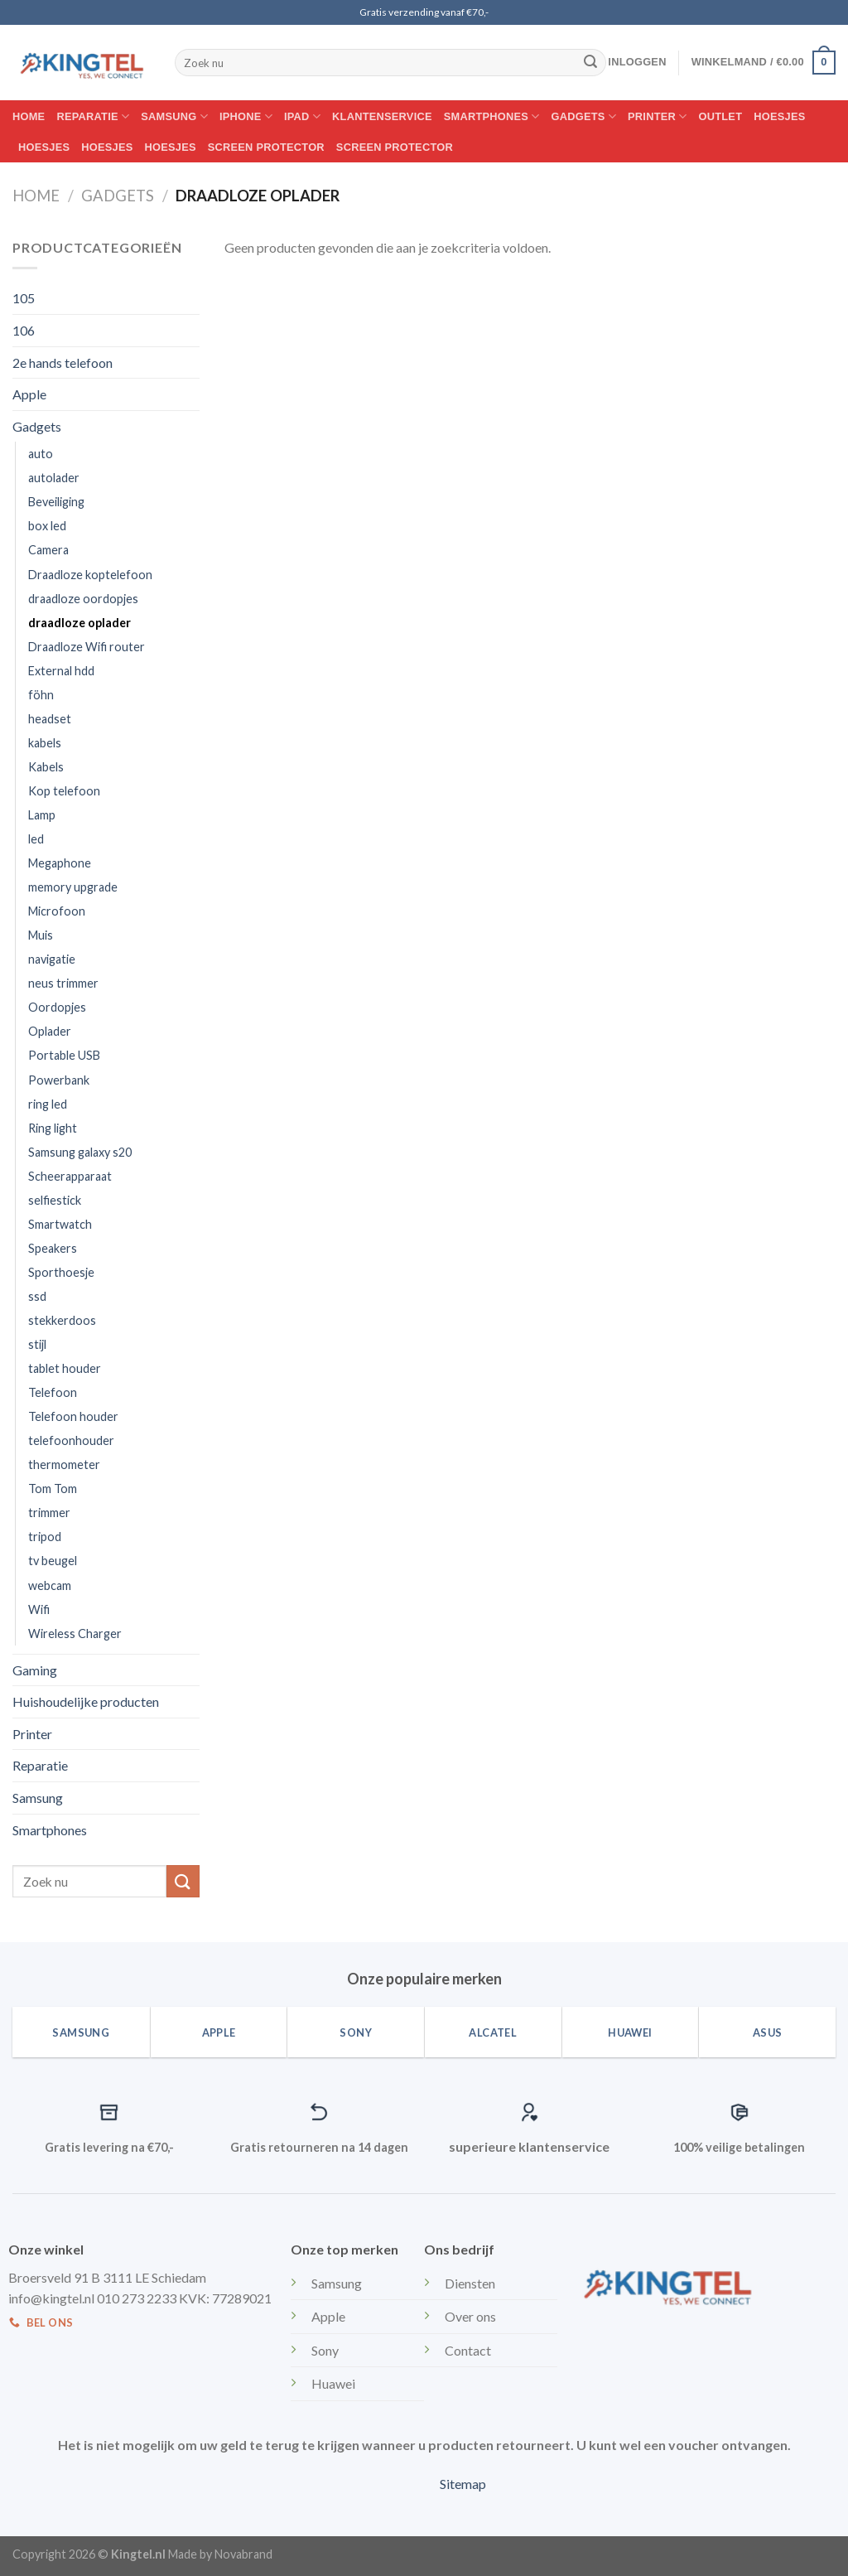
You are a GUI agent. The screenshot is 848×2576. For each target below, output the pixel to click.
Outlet (721, 116)
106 (23, 330)
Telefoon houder (73, 1416)
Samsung (174, 116)
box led (47, 526)
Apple (29, 394)
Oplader (49, 1031)
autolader (54, 478)
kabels (44, 743)
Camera (48, 550)
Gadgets (584, 116)
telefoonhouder (71, 1440)
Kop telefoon (64, 791)
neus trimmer (63, 983)
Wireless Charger (75, 1633)
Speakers (52, 1248)
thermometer (64, 1464)
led (36, 839)
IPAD (302, 116)
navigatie (51, 959)
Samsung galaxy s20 (80, 1152)
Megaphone (59, 863)
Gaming (34, 1670)
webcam (49, 1585)
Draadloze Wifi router (86, 647)
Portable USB (64, 1055)
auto (40, 454)
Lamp (41, 815)
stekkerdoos (62, 1320)
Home (28, 116)
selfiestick (54, 1200)
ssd (37, 1296)
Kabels (46, 767)
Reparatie (92, 116)
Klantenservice (382, 116)
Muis (40, 935)
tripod (44, 1537)
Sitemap (463, 2483)
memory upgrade (73, 887)
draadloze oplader (79, 623)
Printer (657, 116)
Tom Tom (52, 1488)
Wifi (39, 1609)
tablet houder (64, 1368)
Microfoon (56, 911)
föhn (41, 695)
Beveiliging (56, 502)
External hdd (61, 671)
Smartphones (492, 116)
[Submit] (590, 63)
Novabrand (243, 2554)
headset (49, 719)
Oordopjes (57, 1007)
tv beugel (52, 1561)
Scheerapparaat (70, 1176)
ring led (47, 1104)
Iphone (245, 116)
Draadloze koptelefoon (90, 575)
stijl (37, 1344)
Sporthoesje (61, 1272)
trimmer (49, 1512)
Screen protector (266, 147)
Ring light (52, 1128)
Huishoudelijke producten (85, 1701)
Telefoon (52, 1392)
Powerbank (58, 1080)
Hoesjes (779, 116)
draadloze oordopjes (83, 599)
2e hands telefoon (62, 362)
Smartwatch (60, 1224)
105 (23, 298)
